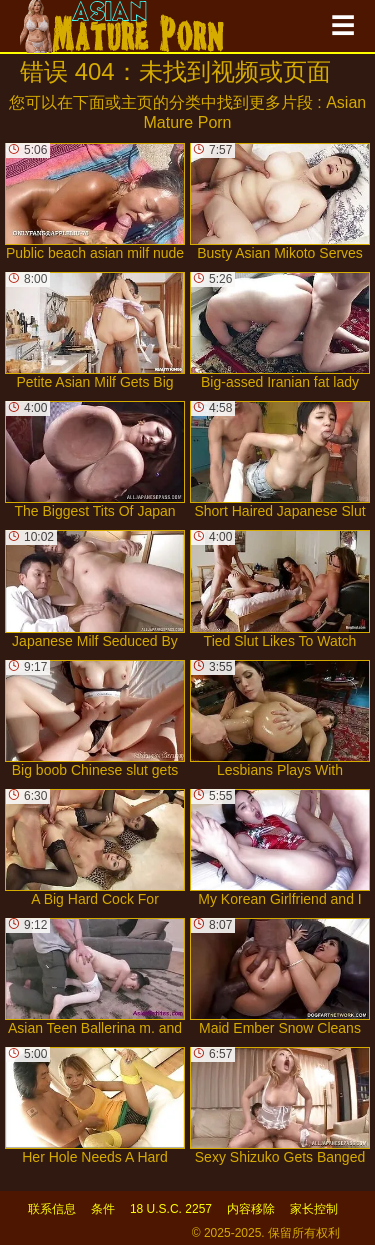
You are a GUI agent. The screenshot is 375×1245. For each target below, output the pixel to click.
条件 (103, 1209)
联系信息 (52, 1209)
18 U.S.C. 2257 (171, 1209)
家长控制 (314, 1209)
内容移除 (251, 1209)
